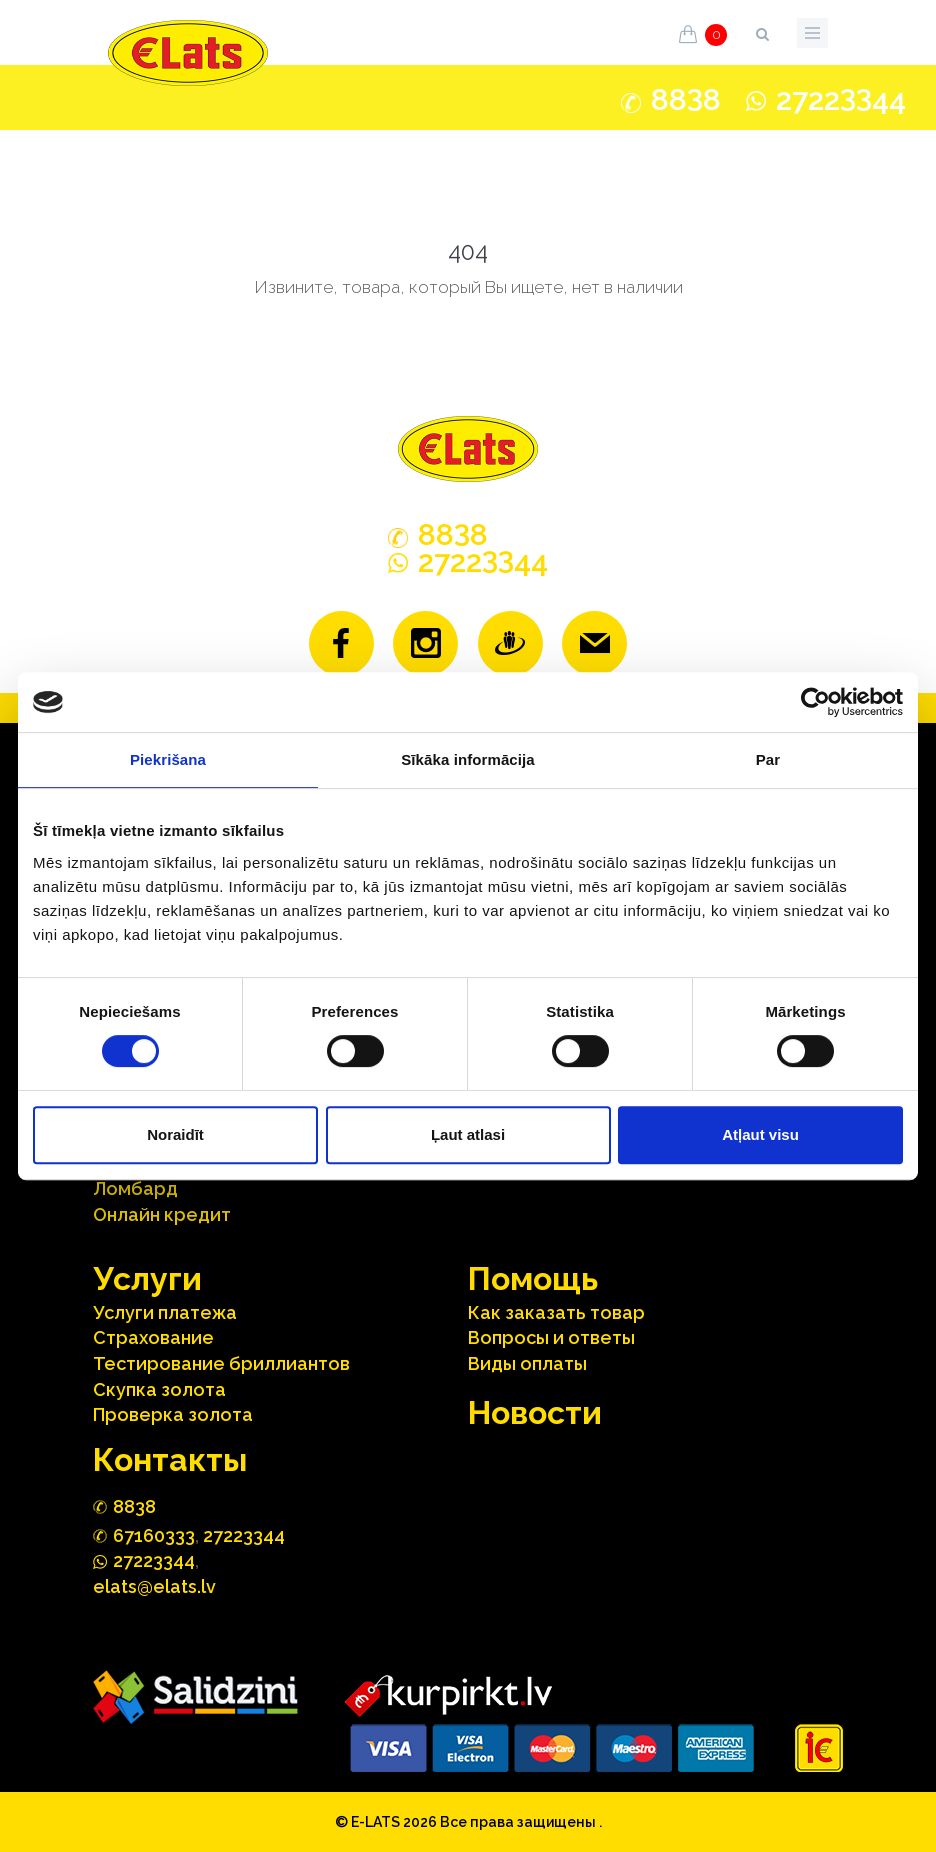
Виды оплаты (527, 1363)
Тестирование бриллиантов (221, 1363)
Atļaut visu (760, 1134)
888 (686, 100)
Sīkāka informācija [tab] (468, 759)
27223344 (244, 1535)
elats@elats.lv (154, 1586)
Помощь (533, 1278)
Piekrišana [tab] (168, 759)
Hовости (535, 1412)
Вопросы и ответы (551, 1337)
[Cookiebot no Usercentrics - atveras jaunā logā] (815, 702)
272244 (841, 99)
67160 (154, 1535)
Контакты (170, 1459)
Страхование (153, 1337)
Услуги (147, 1278)
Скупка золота (159, 1389)
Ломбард (135, 1188)
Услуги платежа (165, 1312)
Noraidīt (175, 1134)
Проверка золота (173, 1414)
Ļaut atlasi (468, 1134)
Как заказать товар (556, 1312)
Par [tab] (768, 759)
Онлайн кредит (162, 1214)
